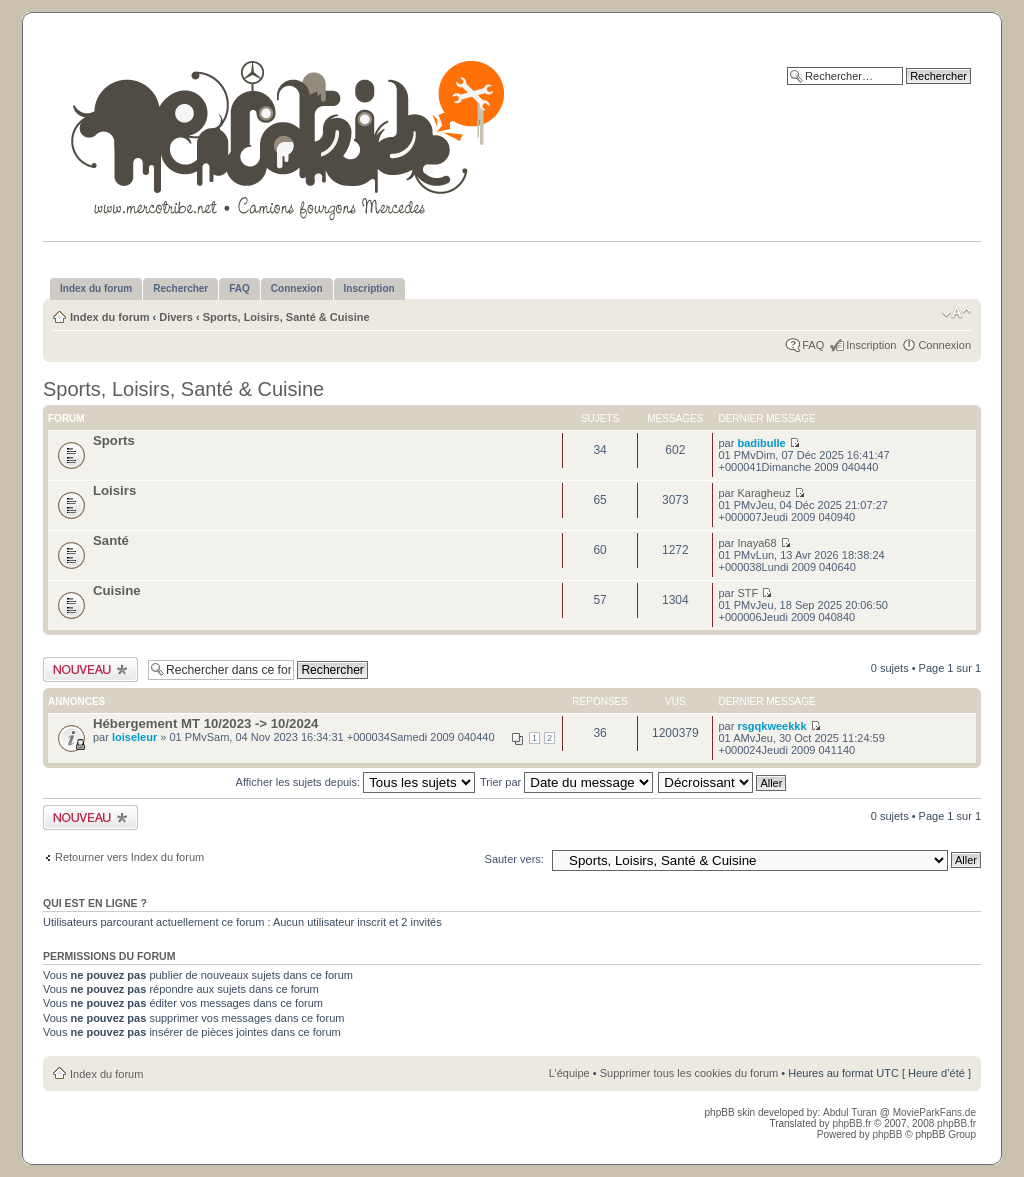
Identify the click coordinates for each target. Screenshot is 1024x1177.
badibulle (761, 443)
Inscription (871, 345)
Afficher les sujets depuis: (356, 782)
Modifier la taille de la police (956, 313)
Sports (114, 440)
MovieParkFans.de (934, 1112)
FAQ (813, 345)
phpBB (887, 1134)
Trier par (566, 782)
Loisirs (114, 490)
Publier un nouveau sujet (90, 669)
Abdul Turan (851, 1112)
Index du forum (109, 317)
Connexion (944, 345)
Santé (111, 540)
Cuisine (117, 590)
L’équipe (569, 1073)
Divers (176, 317)
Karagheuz (763, 493)
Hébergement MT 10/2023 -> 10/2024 (205, 723)
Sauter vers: (514, 859)
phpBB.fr (851, 1123)
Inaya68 (756, 543)
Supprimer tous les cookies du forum (689, 1073)
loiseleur (134, 737)
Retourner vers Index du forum (129, 857)
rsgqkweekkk (771, 726)
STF (747, 593)
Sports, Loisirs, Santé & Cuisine (286, 317)
